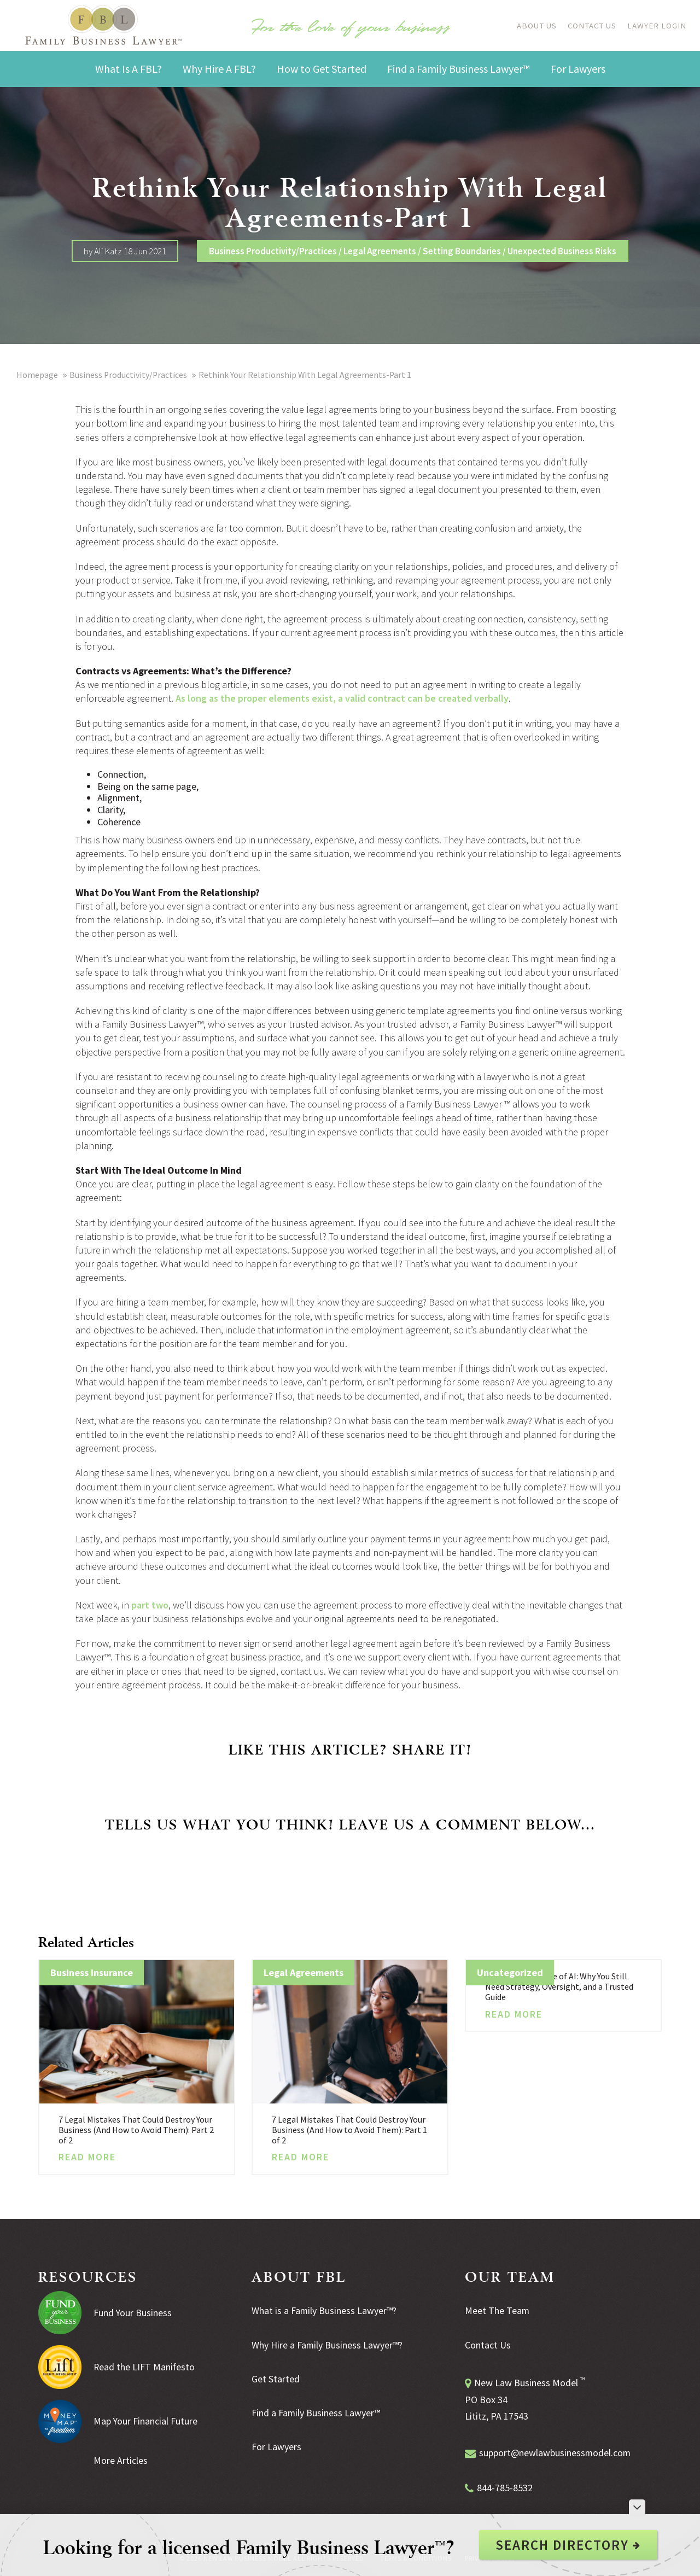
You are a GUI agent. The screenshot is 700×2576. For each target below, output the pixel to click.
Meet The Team (497, 2310)
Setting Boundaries (462, 251)
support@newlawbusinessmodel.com (556, 2451)
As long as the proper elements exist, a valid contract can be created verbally (342, 698)
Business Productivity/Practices (273, 251)
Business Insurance (91, 1972)
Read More (87, 2157)
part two (149, 1605)
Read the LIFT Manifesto (145, 2367)
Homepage (37, 374)
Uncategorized (510, 1972)
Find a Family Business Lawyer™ (316, 2411)
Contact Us (590, 25)
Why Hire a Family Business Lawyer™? (327, 2344)
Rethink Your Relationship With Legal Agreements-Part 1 (306, 374)
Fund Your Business (133, 2312)
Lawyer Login (656, 25)
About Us (533, 25)
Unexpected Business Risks (562, 251)
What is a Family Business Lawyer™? (324, 2310)
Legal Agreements (379, 251)
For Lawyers (276, 2445)
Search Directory (568, 2545)
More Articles (121, 2460)
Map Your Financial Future (146, 2421)
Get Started (276, 2377)
